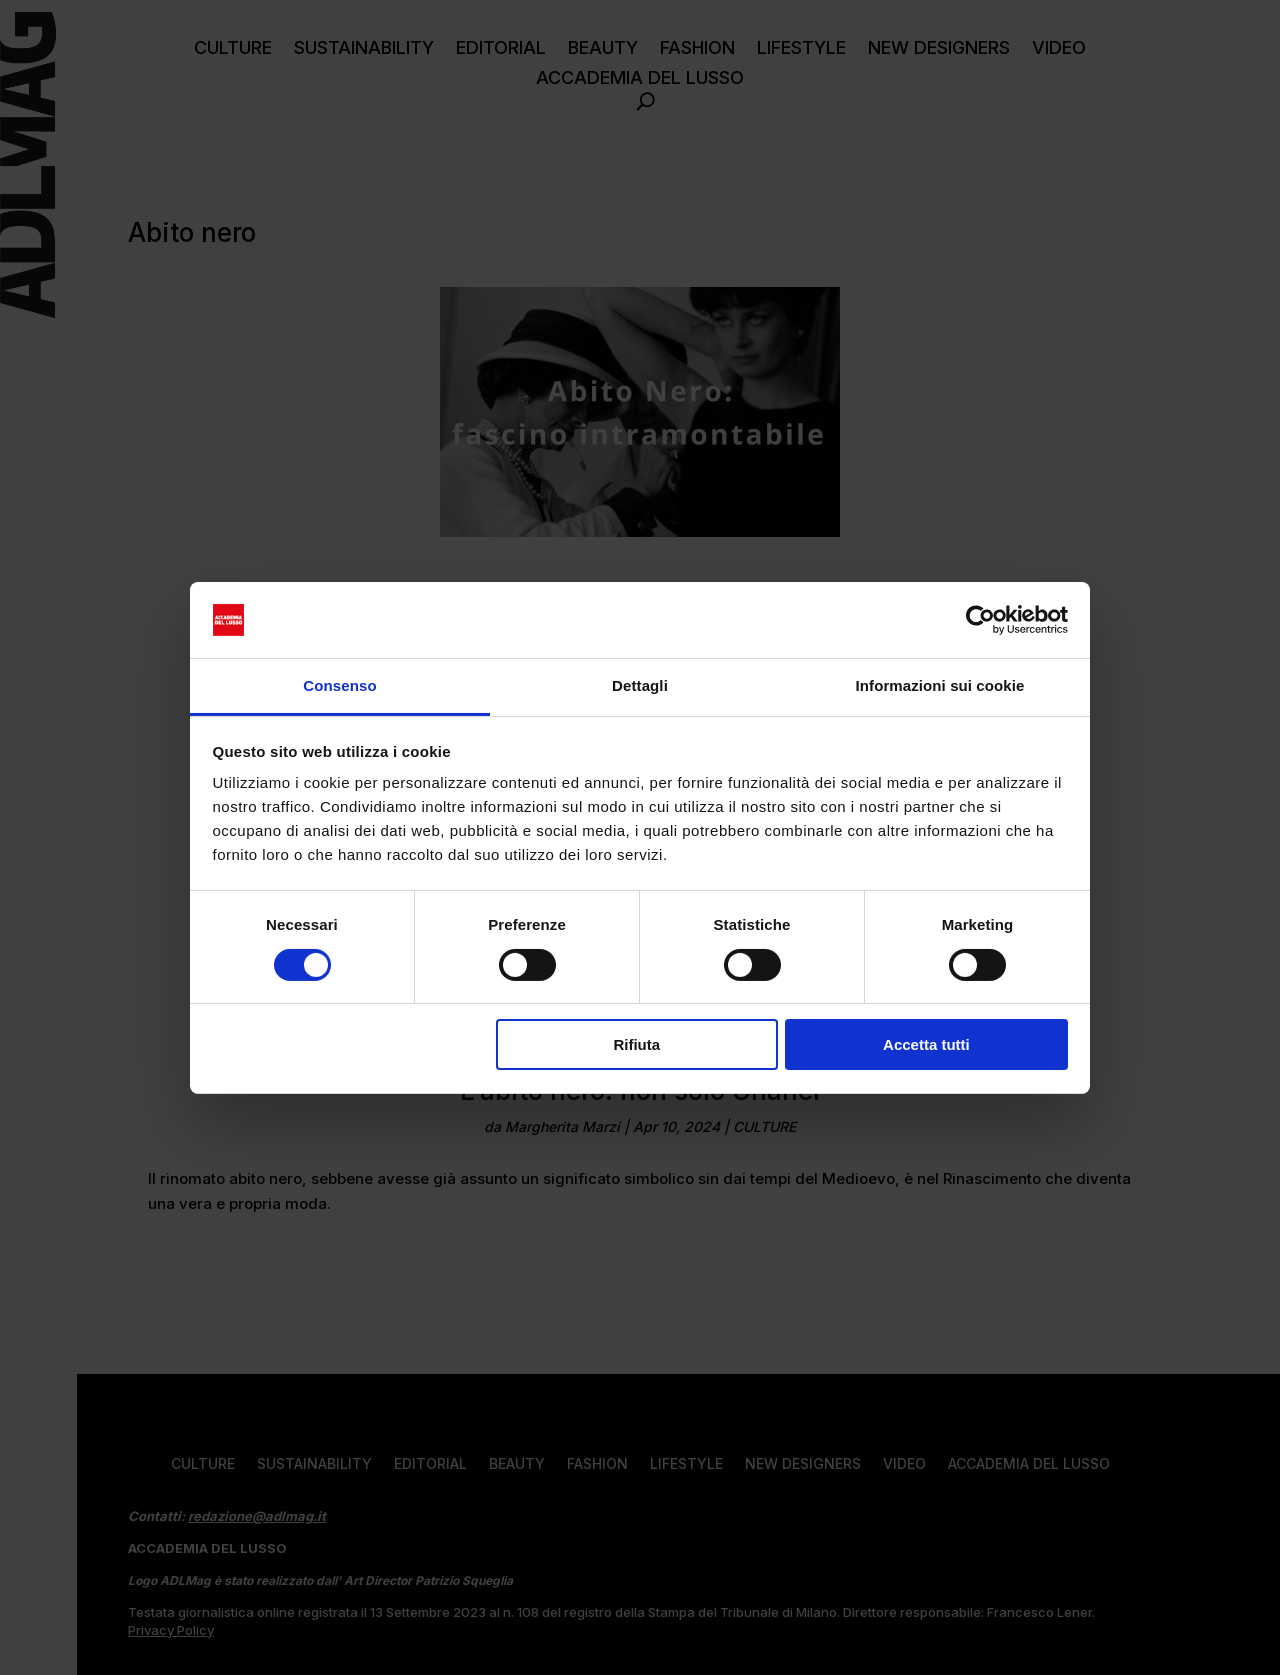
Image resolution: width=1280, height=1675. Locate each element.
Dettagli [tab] (640, 685)
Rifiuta (636, 1044)
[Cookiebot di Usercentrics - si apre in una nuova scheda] (980, 620)
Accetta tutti (926, 1044)
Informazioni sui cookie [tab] (940, 685)
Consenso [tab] (339, 685)
